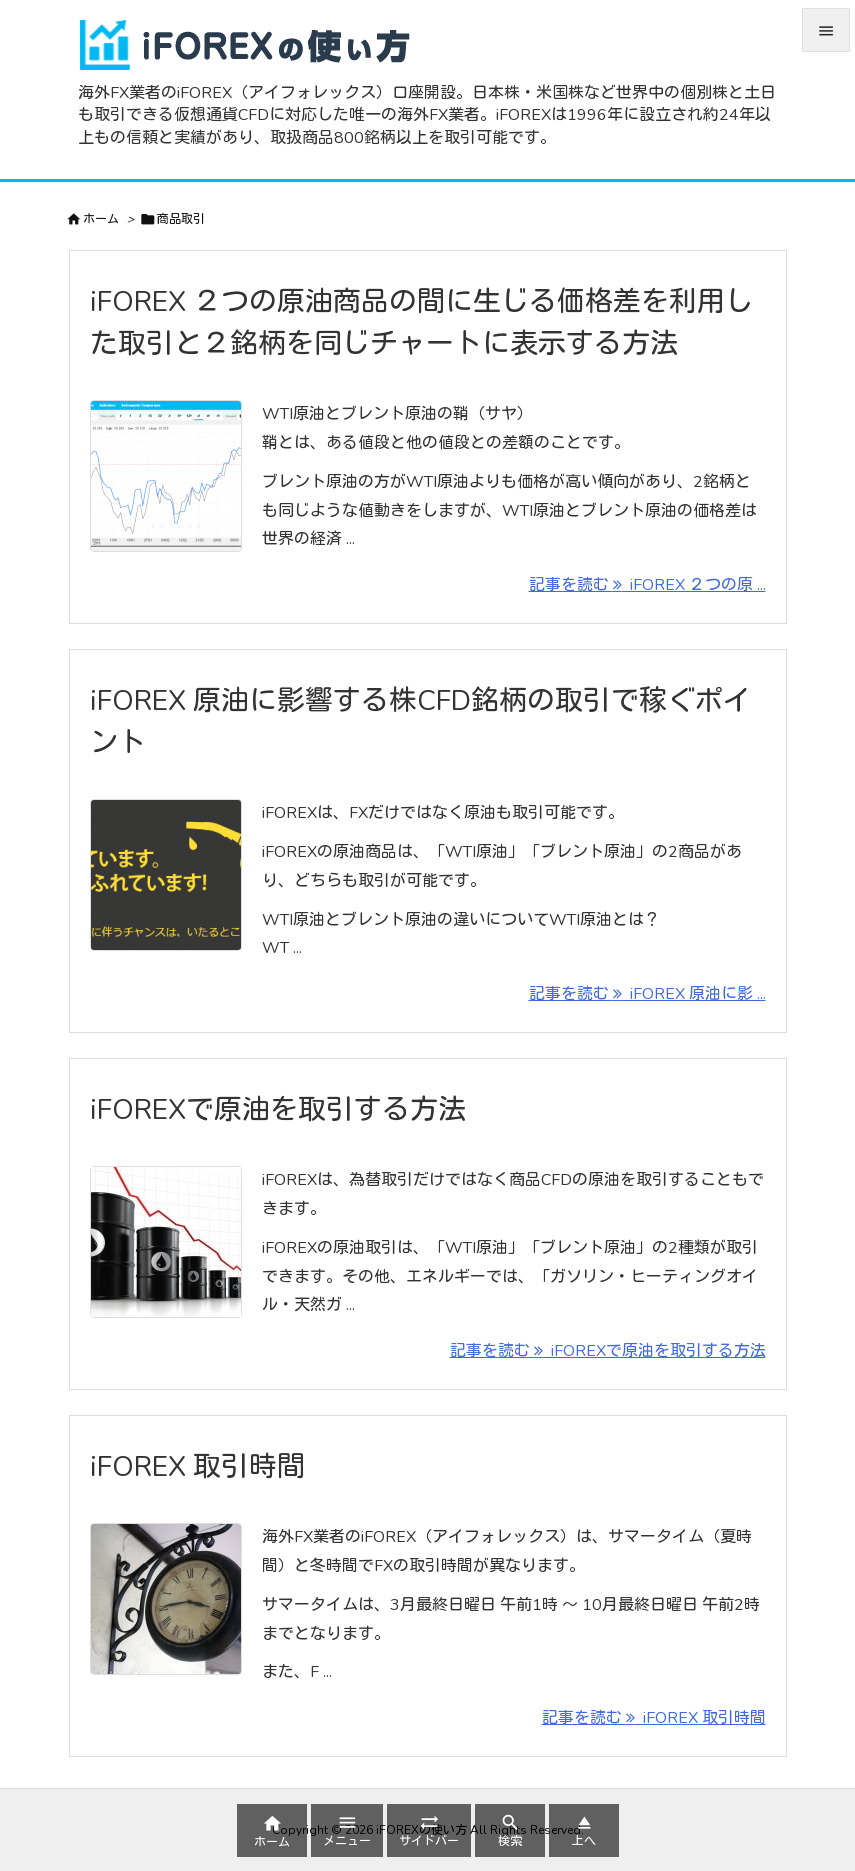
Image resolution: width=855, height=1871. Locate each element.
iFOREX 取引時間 (197, 1467)
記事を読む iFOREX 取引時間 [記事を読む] (654, 1718)
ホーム (101, 219)
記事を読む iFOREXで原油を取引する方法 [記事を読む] (608, 1351)
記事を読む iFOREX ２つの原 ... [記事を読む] (647, 585)
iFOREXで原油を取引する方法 (278, 1110)
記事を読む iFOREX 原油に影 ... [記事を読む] (647, 994)
